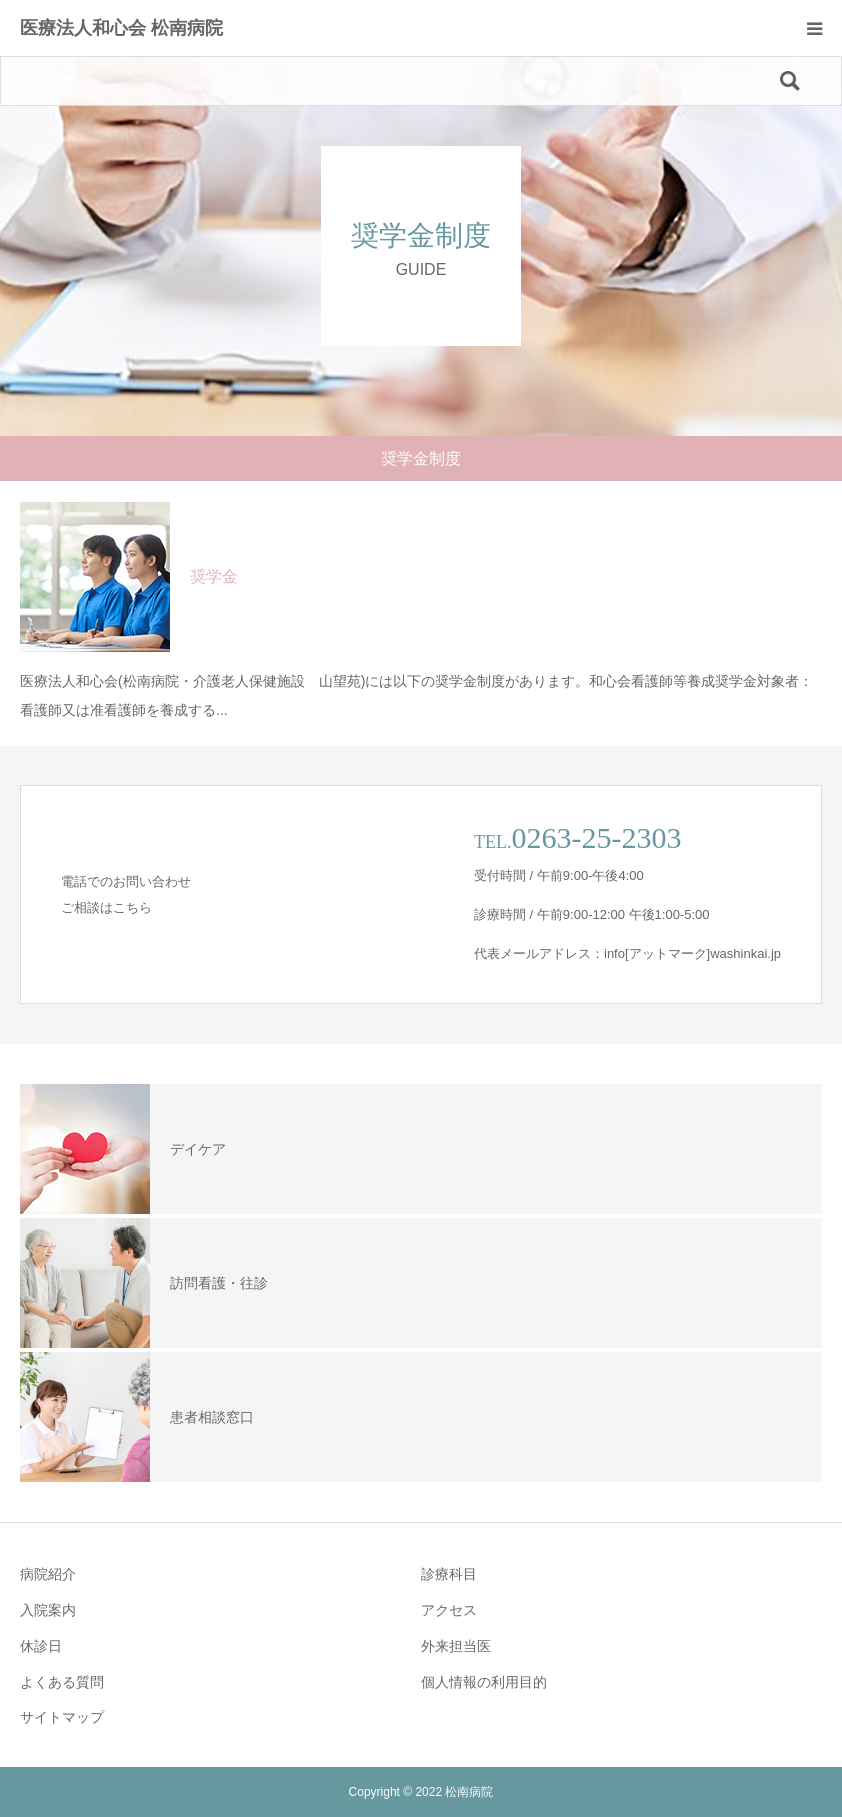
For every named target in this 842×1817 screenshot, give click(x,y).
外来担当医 (456, 1646)
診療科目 (449, 1574)
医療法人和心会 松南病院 (121, 28)
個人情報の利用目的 (484, 1682)
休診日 (41, 1646)
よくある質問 (62, 1682)
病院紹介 (48, 1574)
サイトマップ (62, 1717)
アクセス (449, 1610)
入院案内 (48, 1610)
